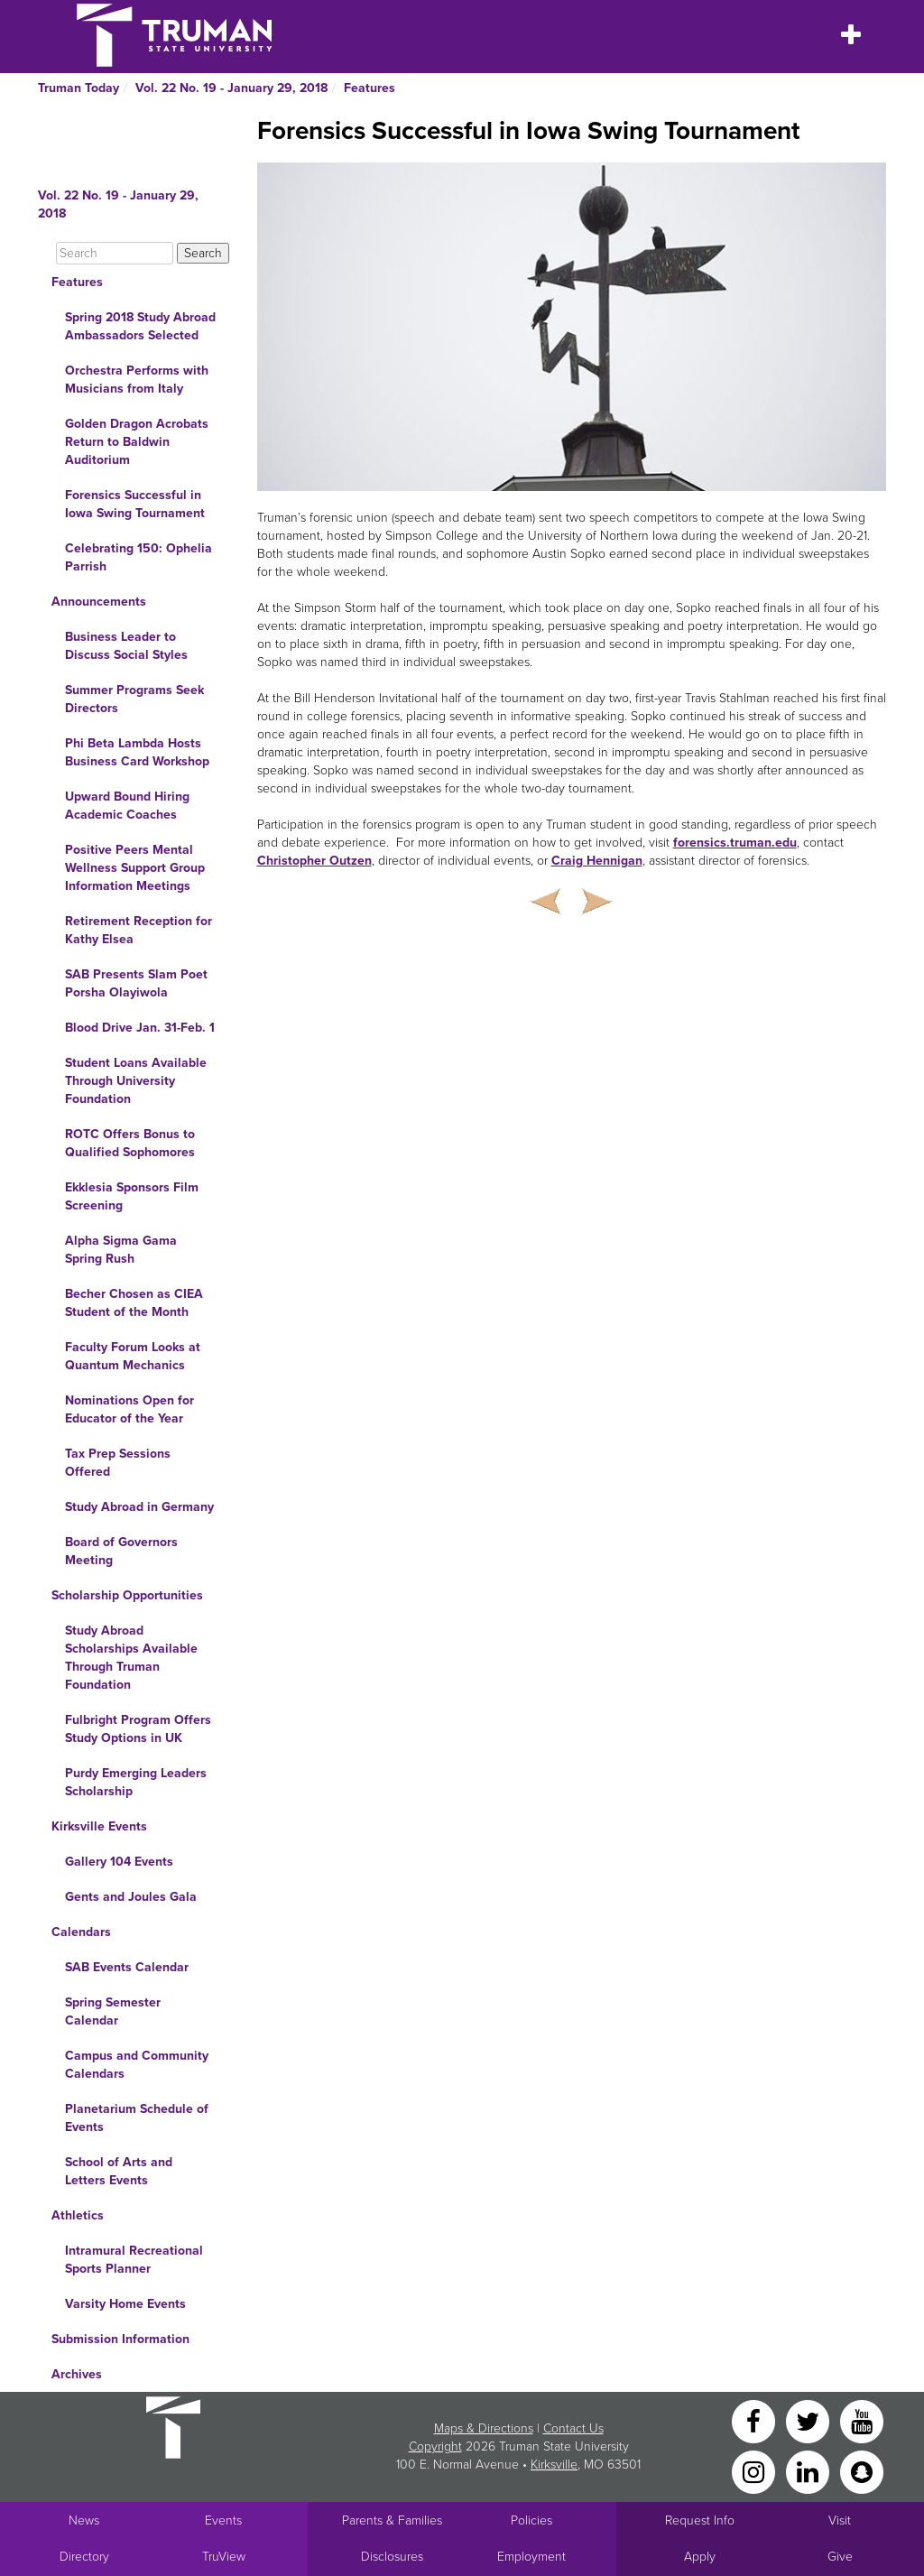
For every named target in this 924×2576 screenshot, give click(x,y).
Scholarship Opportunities (127, 1595)
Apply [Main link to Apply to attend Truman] (700, 2556)
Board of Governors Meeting (121, 1551)
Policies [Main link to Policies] (531, 2520)
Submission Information (120, 2339)
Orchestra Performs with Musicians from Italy (136, 379)
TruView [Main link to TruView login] (223, 2556)
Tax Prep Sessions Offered (118, 1462)
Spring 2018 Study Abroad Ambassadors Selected (140, 326)
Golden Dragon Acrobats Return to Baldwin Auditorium (136, 442)
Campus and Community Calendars (136, 2064)
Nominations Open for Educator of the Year (129, 1409)
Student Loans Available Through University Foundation (136, 1081)
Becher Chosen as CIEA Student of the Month (134, 1303)
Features (369, 88)
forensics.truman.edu (735, 842)
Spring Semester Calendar (113, 2011)
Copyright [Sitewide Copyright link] (435, 2446)
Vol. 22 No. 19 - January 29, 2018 (231, 88)
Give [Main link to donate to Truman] (840, 2556)
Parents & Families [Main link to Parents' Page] (392, 2520)
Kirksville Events (99, 1826)
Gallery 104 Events (119, 1861)
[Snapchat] (861, 2471)
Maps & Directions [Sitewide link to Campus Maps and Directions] (483, 2428)
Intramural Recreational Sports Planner (134, 2259)
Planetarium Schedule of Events (136, 2118)
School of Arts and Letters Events (118, 2171)
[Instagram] (755, 2471)
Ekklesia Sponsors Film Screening (132, 1196)
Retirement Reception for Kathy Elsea (138, 930)
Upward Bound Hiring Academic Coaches (127, 805)
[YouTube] (861, 2420)
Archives (76, 2374)
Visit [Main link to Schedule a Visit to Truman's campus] (839, 2520)
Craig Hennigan (596, 860)
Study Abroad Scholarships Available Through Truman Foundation (131, 1657)
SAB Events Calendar (127, 1967)
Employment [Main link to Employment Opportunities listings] (531, 2556)
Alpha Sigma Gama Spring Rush (121, 1249)
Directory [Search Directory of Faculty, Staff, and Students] (84, 2556)
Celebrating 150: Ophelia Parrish (138, 557)
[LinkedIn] (809, 2471)
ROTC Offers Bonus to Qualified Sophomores (130, 1143)
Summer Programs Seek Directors (134, 699)
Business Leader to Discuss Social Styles (126, 646)
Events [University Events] (223, 2520)
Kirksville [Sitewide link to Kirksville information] (554, 2464)
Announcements (98, 601)
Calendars (81, 1932)
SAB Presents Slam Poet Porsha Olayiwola (136, 983)
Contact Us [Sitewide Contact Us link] (573, 2428)
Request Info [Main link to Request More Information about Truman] (700, 2520)
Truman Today (78, 88)
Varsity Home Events (125, 2304)
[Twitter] (809, 2420)
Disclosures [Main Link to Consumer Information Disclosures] (392, 2556)
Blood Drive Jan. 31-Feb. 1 (140, 1027)
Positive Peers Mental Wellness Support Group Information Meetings (135, 868)
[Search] (114, 253)
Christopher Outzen (314, 860)
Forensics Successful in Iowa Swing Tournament (135, 504)
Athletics (77, 2215)
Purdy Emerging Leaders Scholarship (136, 1782)
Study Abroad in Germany (139, 1507)
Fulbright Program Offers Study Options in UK (138, 1729)
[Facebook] (755, 2420)
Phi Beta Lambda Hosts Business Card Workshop (137, 752)
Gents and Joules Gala (131, 1896)
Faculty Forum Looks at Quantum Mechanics (132, 1356)
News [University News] (84, 2520)
